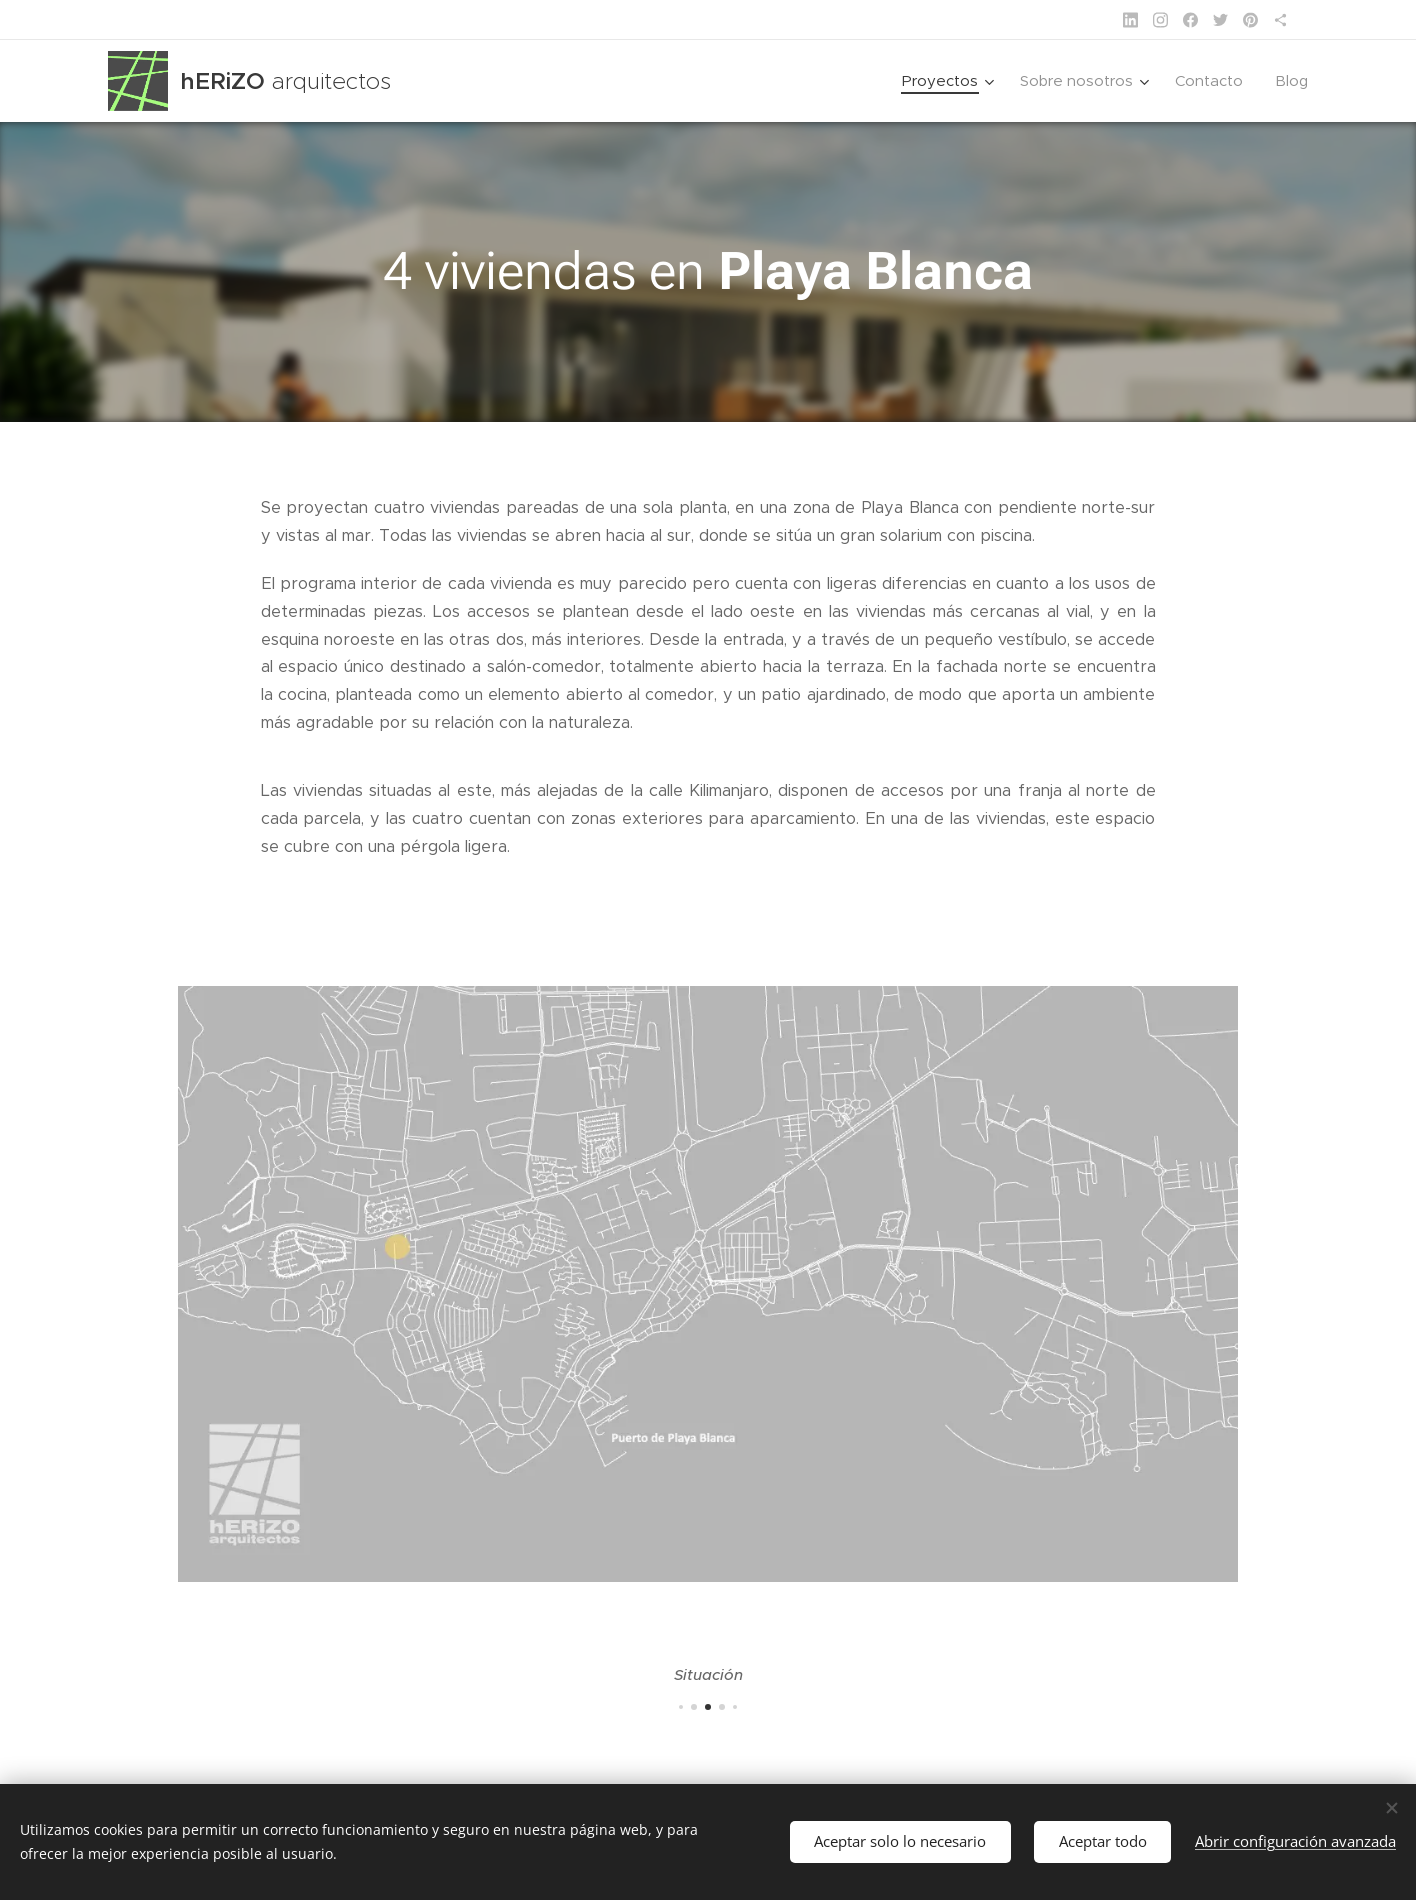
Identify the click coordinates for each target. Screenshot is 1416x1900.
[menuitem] (950, 81)
